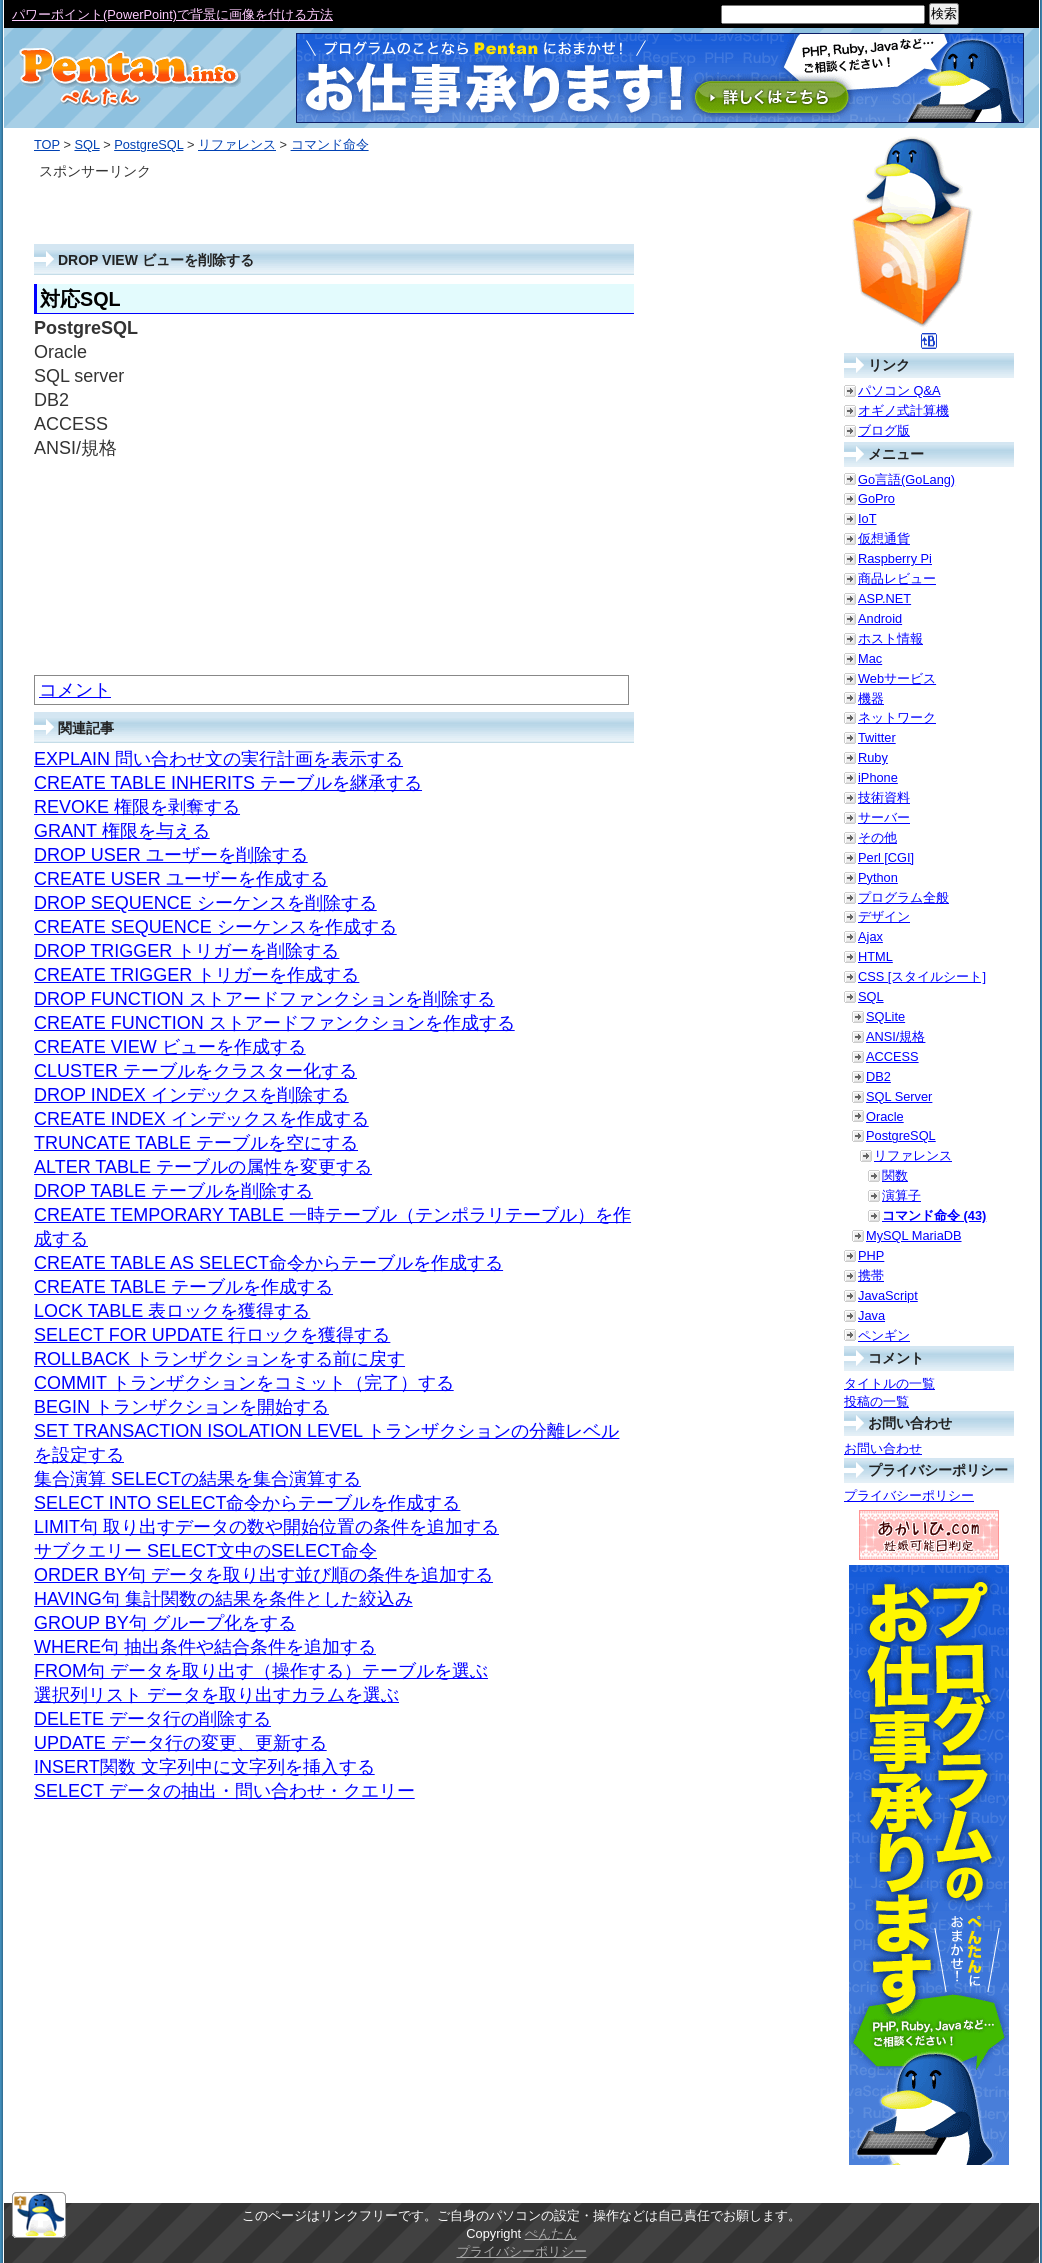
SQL (86, 144)
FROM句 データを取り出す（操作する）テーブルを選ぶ (261, 1671)
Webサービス (897, 678)
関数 (895, 1175)
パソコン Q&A (899, 390)
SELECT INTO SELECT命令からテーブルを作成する (247, 1503)
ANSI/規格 (895, 1036)
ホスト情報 (890, 638)
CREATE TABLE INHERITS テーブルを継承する (228, 783)
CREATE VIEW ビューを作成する (170, 1047)
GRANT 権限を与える (122, 831)
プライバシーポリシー (909, 1495)
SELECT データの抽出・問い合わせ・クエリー (224, 1791)
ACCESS (892, 1056)
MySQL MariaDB (914, 1235)
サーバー (884, 817)
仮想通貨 (884, 538)
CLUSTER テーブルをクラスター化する (195, 1071)
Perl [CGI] (886, 857)
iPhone (878, 777)
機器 (871, 698)
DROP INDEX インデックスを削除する (191, 1095)
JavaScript (888, 1295)
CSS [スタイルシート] (922, 976)
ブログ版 (884, 430)
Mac (870, 658)
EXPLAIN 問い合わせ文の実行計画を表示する (218, 759)
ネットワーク (897, 717)
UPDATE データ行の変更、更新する (180, 1743)
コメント (75, 690)
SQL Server (899, 1096)
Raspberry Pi (895, 558)
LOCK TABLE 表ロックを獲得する (172, 1311)
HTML (875, 956)
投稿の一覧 (876, 1401)
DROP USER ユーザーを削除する (171, 855)
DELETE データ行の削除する (152, 1719)
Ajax (870, 936)
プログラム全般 (903, 897)
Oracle (885, 1116)
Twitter (877, 737)
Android (880, 618)
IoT (867, 518)
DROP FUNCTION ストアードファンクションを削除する (264, 999)
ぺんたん (551, 2233)
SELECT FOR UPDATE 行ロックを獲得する (212, 1335)
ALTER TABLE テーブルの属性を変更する (203, 1167)
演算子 (901, 1195)
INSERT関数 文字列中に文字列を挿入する (204, 1767)
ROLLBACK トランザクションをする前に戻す (219, 1359)
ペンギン (884, 1335)
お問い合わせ (883, 1448)
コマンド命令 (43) (934, 1215)
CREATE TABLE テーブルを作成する (183, 1287)
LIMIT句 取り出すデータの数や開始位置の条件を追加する (266, 1527)
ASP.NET (884, 598)
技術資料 (884, 797)
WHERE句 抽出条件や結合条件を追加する (205, 1647)
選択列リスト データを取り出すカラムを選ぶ (216, 1695)
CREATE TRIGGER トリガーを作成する (196, 975)
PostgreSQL (148, 144)
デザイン (884, 916)
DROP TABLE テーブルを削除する (173, 1191)
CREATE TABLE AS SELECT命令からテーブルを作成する (268, 1263)
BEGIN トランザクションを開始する (181, 1407)
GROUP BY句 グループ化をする (165, 1623)
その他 (877, 837)
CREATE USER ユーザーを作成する (181, 879)
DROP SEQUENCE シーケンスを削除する (205, 903)
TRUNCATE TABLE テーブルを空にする (196, 1143)
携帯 (871, 1275)
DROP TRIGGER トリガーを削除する (186, 951)
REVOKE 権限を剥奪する (137, 807)
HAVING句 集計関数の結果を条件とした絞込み (223, 1599)
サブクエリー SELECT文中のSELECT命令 (205, 1551)
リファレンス (237, 144)
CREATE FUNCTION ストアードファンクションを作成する (274, 1023)
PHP (871, 1255)
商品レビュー (897, 578)
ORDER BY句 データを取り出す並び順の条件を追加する (263, 1575)
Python (878, 877)
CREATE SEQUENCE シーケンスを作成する (215, 927)
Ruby (873, 757)
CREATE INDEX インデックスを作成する (201, 1119)
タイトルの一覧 (889, 1383)
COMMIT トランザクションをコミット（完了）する (244, 1383)
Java (871, 1315)
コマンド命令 (330, 144)
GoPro (876, 498)
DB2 (878, 1076)
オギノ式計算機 (903, 410)
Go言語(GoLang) (906, 479)
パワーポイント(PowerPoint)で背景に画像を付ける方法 (172, 14)
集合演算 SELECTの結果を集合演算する (197, 1479)
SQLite (885, 1016)
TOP (47, 144)
